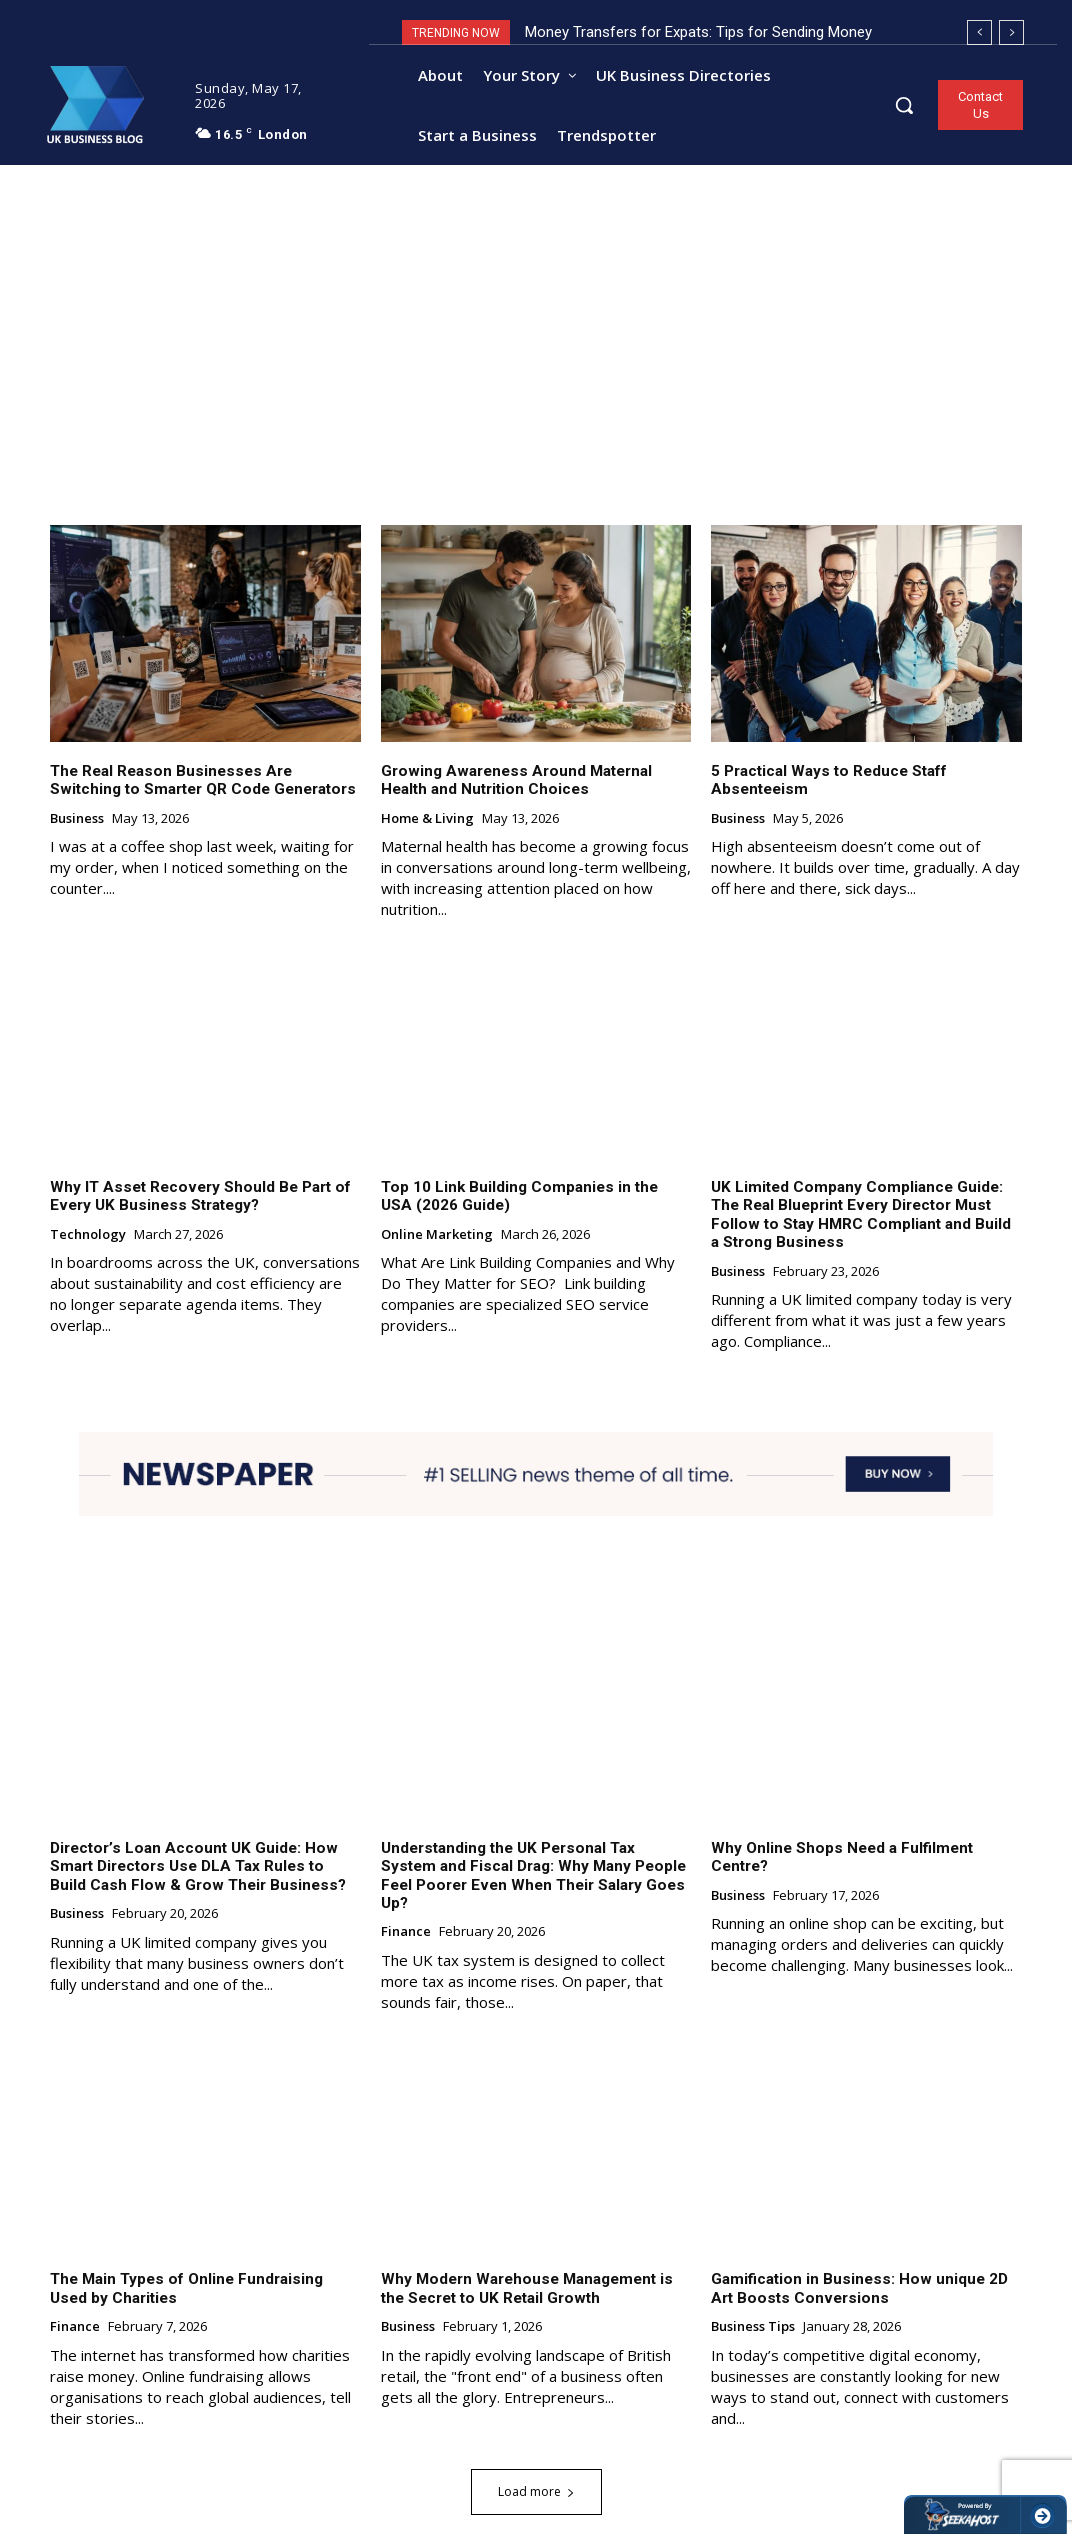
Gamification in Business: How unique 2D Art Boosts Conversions (856, 2269)
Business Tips (753, 2307)
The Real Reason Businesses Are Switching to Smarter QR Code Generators (205, 783)
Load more (536, 2470)
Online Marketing (437, 1236)
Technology (88, 1236)
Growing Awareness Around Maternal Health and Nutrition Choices (513, 783)
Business (77, 821)
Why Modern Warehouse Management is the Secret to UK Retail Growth (524, 2269)
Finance (406, 1913)
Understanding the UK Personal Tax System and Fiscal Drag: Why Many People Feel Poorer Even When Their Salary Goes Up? (534, 1866)
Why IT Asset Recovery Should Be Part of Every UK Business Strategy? (197, 1198)
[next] (1011, 32)
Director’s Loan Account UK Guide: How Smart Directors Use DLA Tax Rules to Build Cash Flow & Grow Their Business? (204, 1866)
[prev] (979, 32)
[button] (904, 105)
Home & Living (427, 821)
